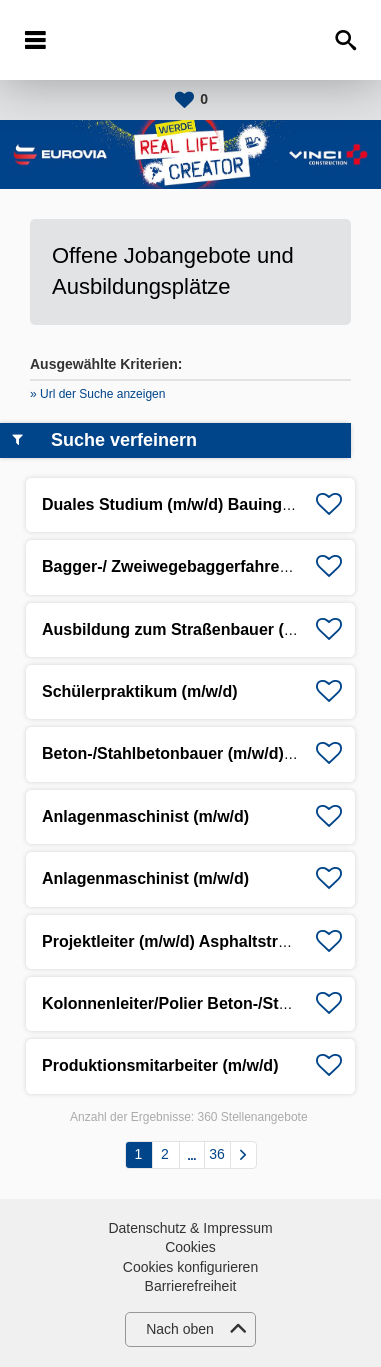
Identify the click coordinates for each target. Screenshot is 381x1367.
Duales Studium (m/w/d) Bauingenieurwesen (210, 504)
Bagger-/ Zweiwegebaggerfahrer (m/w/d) (194, 566)
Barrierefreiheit (191, 1286)
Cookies (190, 1247)
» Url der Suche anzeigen (97, 394)
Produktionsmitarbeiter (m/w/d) (160, 1065)
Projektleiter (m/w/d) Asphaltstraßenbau (193, 941)
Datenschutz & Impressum (190, 1228)
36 (217, 1154)
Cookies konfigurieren (190, 1267)
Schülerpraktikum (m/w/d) (140, 691)
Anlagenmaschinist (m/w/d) (145, 816)
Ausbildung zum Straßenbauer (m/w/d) (188, 629)
